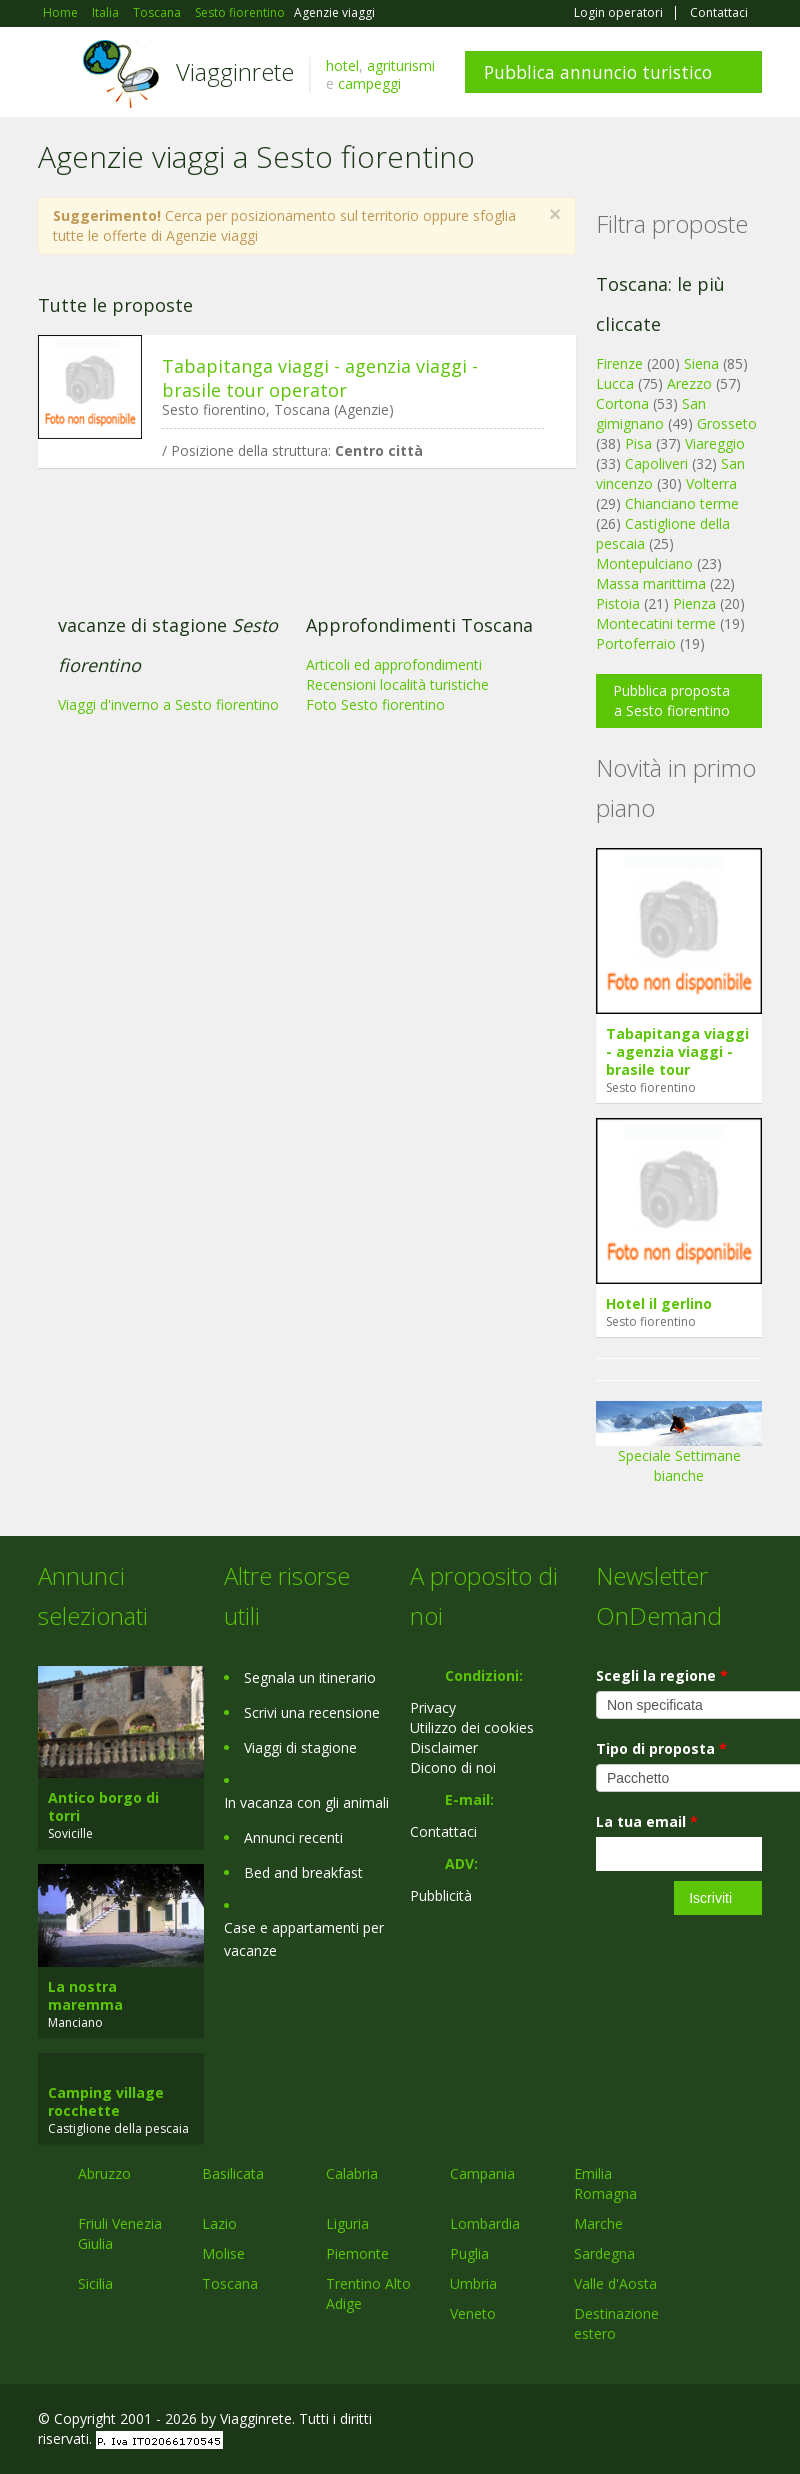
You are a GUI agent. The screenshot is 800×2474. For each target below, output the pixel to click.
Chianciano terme (682, 503)
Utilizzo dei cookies (472, 1727)
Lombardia (485, 2223)
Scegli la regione (662, 1675)
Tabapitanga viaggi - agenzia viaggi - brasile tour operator (320, 378)
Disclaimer (444, 1747)
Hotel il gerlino (659, 1303)
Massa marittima (651, 583)
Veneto (473, 2313)
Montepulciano (644, 563)
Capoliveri (656, 463)
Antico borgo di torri (103, 1806)
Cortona (622, 403)
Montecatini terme (656, 623)
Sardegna (604, 2253)
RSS (751, 2421)
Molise (223, 2253)
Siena (701, 363)
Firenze (619, 363)
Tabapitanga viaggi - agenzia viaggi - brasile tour (677, 1051)
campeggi (369, 83)
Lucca (615, 383)
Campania (482, 2173)
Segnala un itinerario (310, 1677)
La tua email (647, 1821)
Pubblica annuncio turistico (598, 72)
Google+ (654, 2421)
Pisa (638, 443)
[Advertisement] (297, 638)
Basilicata (233, 2173)
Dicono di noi (453, 1767)
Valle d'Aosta (615, 2283)
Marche (598, 2223)
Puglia (469, 2253)
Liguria (347, 2223)
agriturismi (401, 65)
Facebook (611, 2421)
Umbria (473, 2283)
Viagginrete (235, 71)
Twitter (704, 2421)
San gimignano (651, 413)
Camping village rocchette (106, 2101)
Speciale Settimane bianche (679, 1449)
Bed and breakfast (303, 1872)
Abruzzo (104, 2173)
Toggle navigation (55, 74)
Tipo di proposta (661, 1748)
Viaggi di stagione (300, 1747)
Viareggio (715, 443)
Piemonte (357, 2253)
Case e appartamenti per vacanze (304, 1939)
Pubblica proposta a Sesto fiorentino (671, 700)
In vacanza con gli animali (306, 1802)
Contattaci (719, 13)
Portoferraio (636, 643)
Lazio (219, 2223)
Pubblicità (441, 1895)
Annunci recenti (293, 1837)
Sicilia (95, 2283)
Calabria (352, 2173)
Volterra (711, 483)
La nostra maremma (85, 1995)
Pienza (694, 603)
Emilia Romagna (605, 2183)
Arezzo (689, 383)
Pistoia (618, 603)
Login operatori (618, 13)
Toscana (230, 2283)
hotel (342, 65)
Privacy (433, 1707)
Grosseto (727, 423)
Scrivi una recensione (312, 1712)
